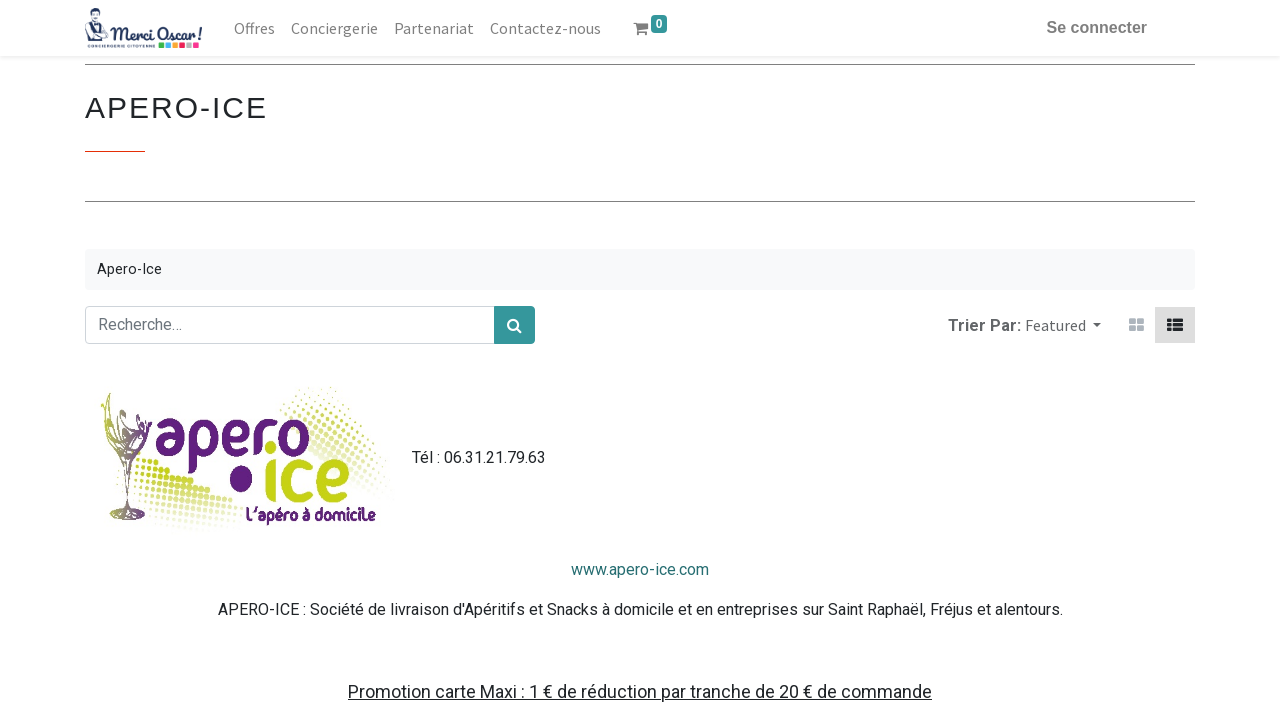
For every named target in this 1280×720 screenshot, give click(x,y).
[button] (1063, 325)
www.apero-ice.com (640, 569)
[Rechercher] (514, 325)
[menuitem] (254, 28)
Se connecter (1097, 27)
